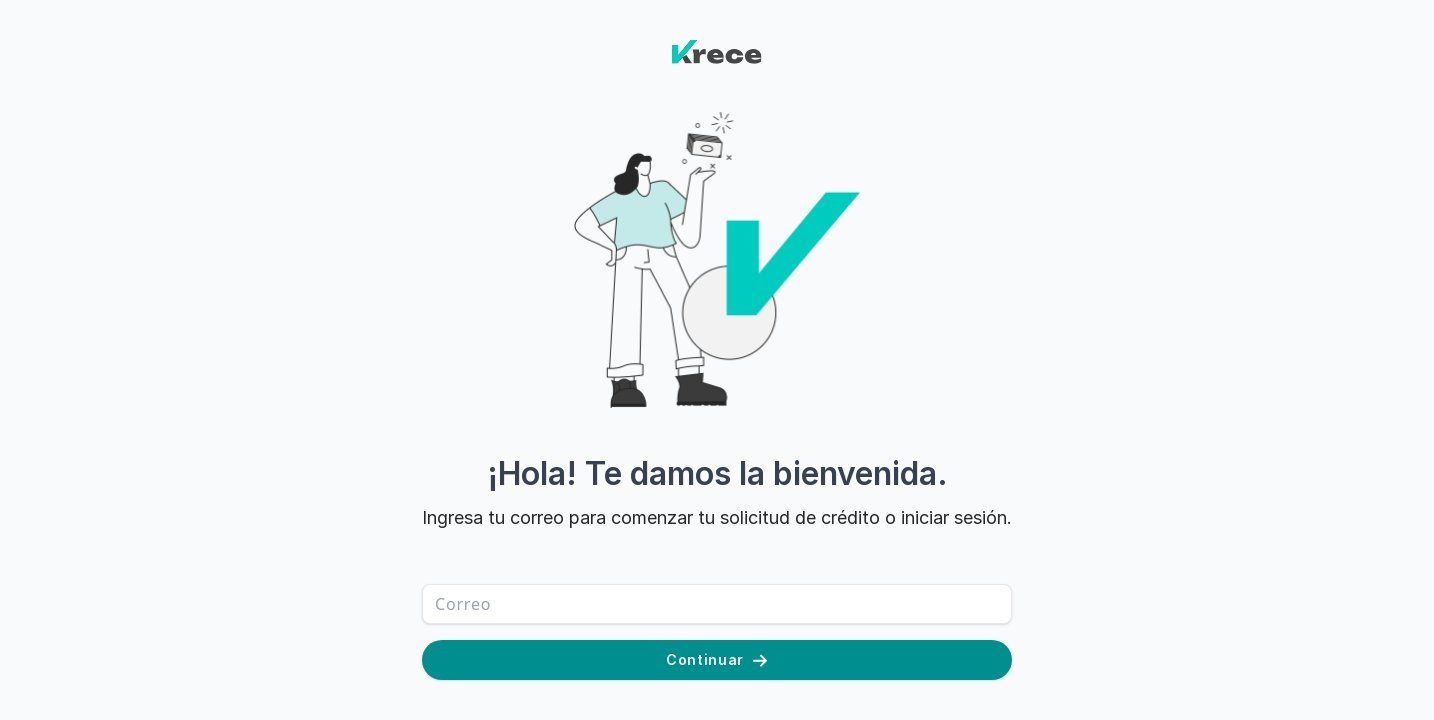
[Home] (717, 76)
